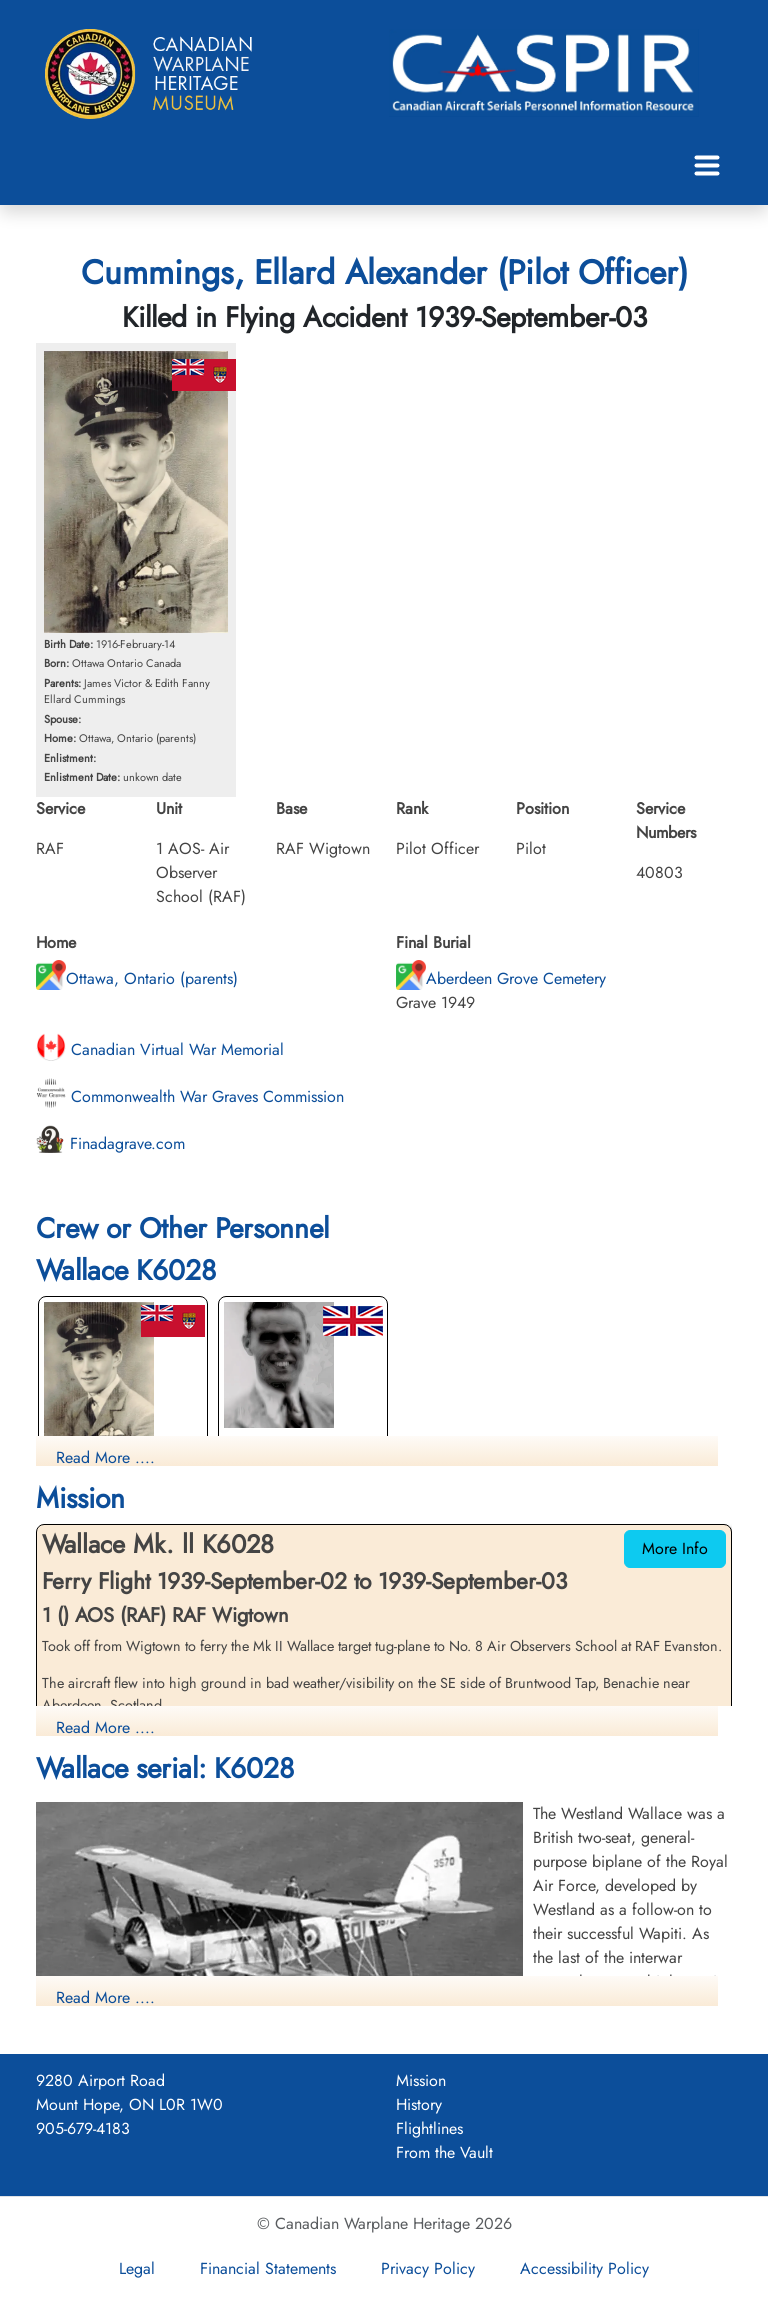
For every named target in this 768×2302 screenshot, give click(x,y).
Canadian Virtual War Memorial (160, 1049)
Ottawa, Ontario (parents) (137, 978)
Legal (137, 2268)
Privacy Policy (428, 2268)
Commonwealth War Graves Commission (190, 1096)
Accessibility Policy (584, 2268)
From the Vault (444, 2152)
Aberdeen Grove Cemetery (501, 978)
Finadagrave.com (110, 1143)
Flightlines (429, 2128)
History (419, 2104)
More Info (675, 1548)
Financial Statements (268, 2268)
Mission (421, 2080)
